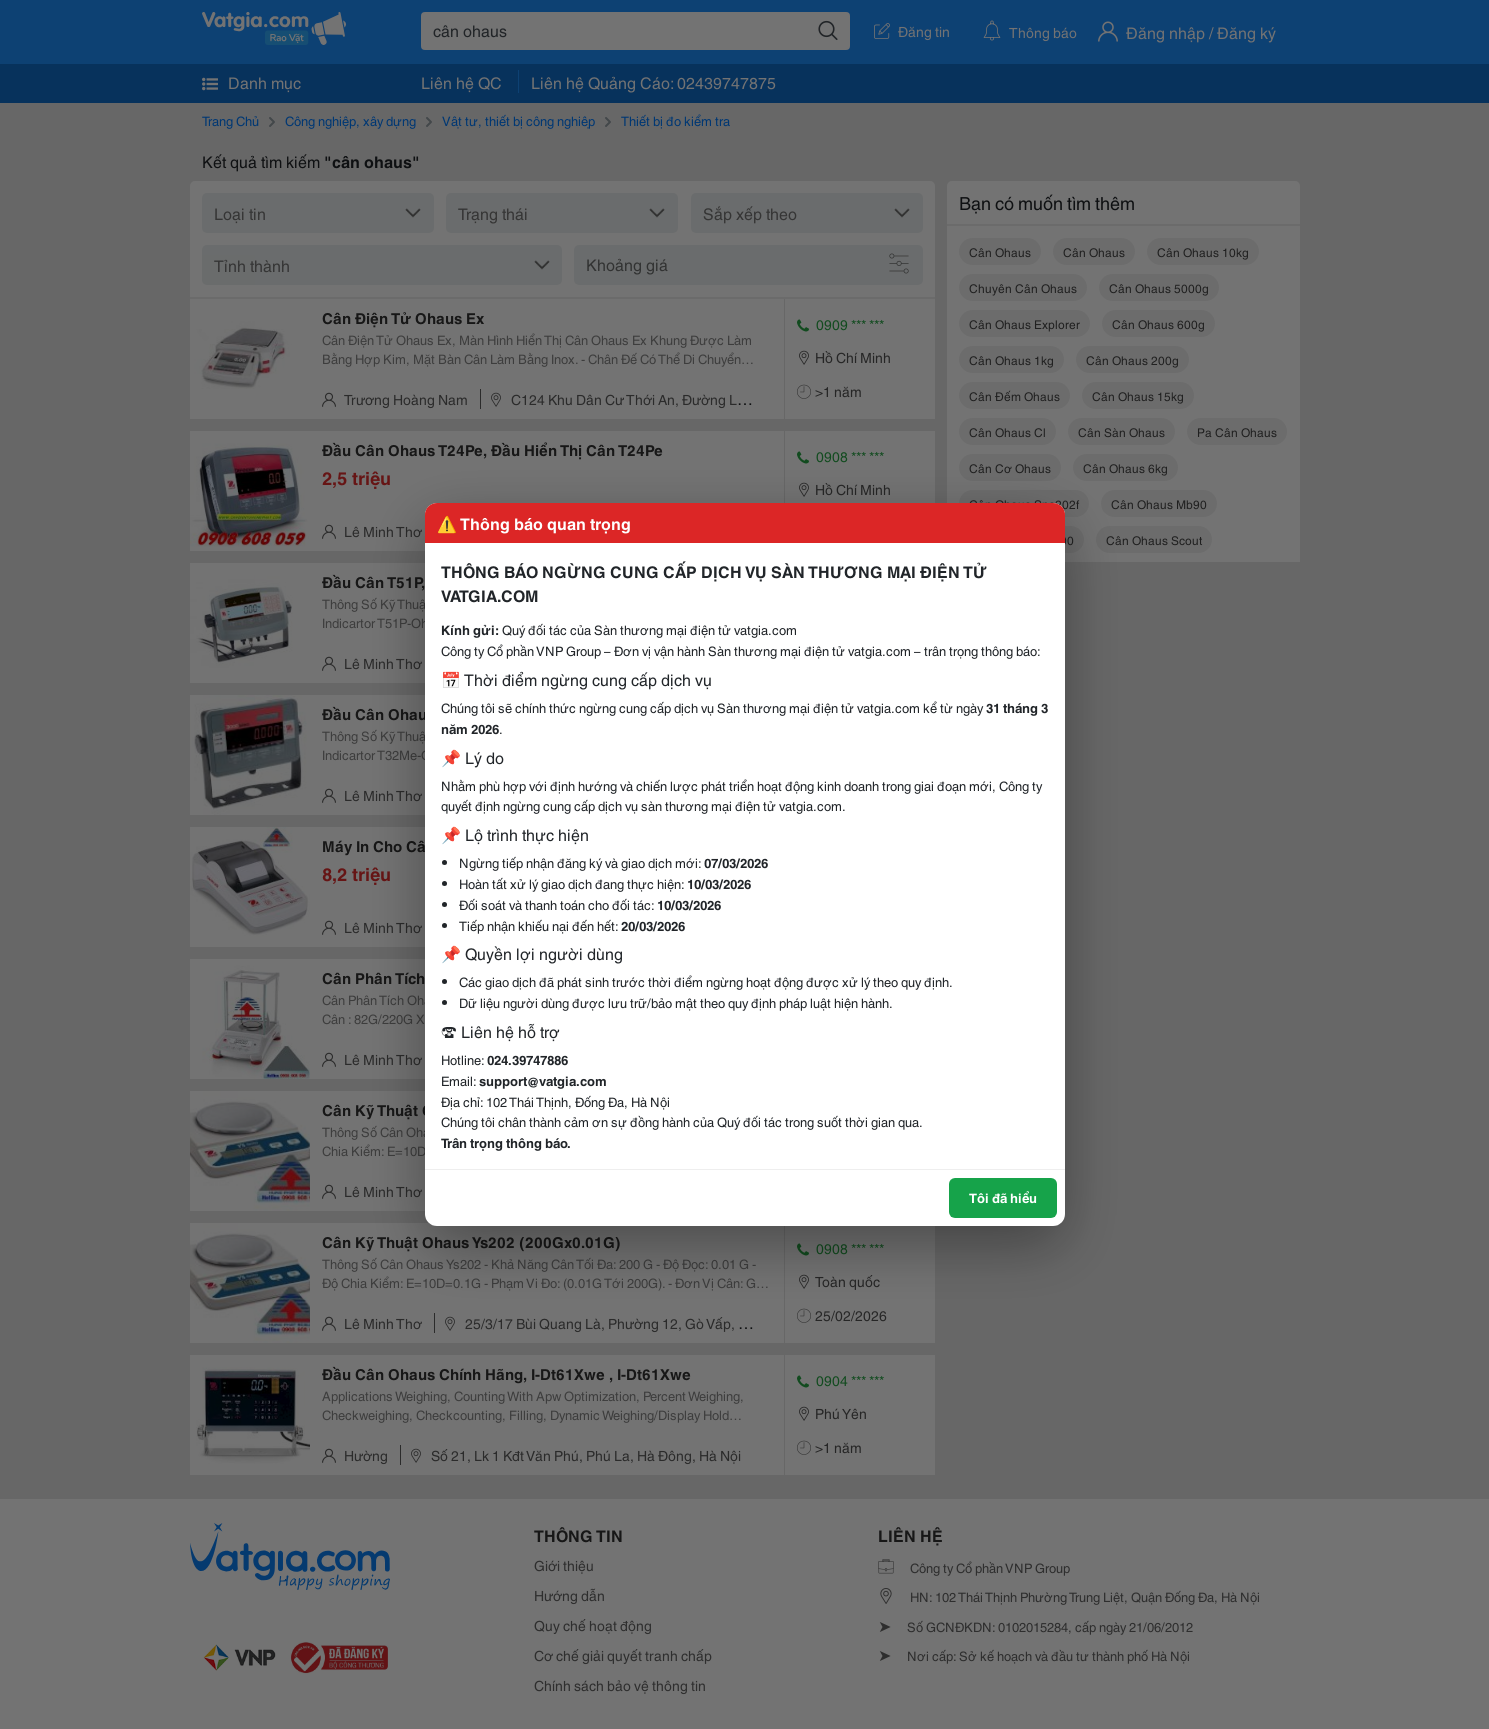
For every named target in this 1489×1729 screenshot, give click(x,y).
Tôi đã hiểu (1003, 1197)
